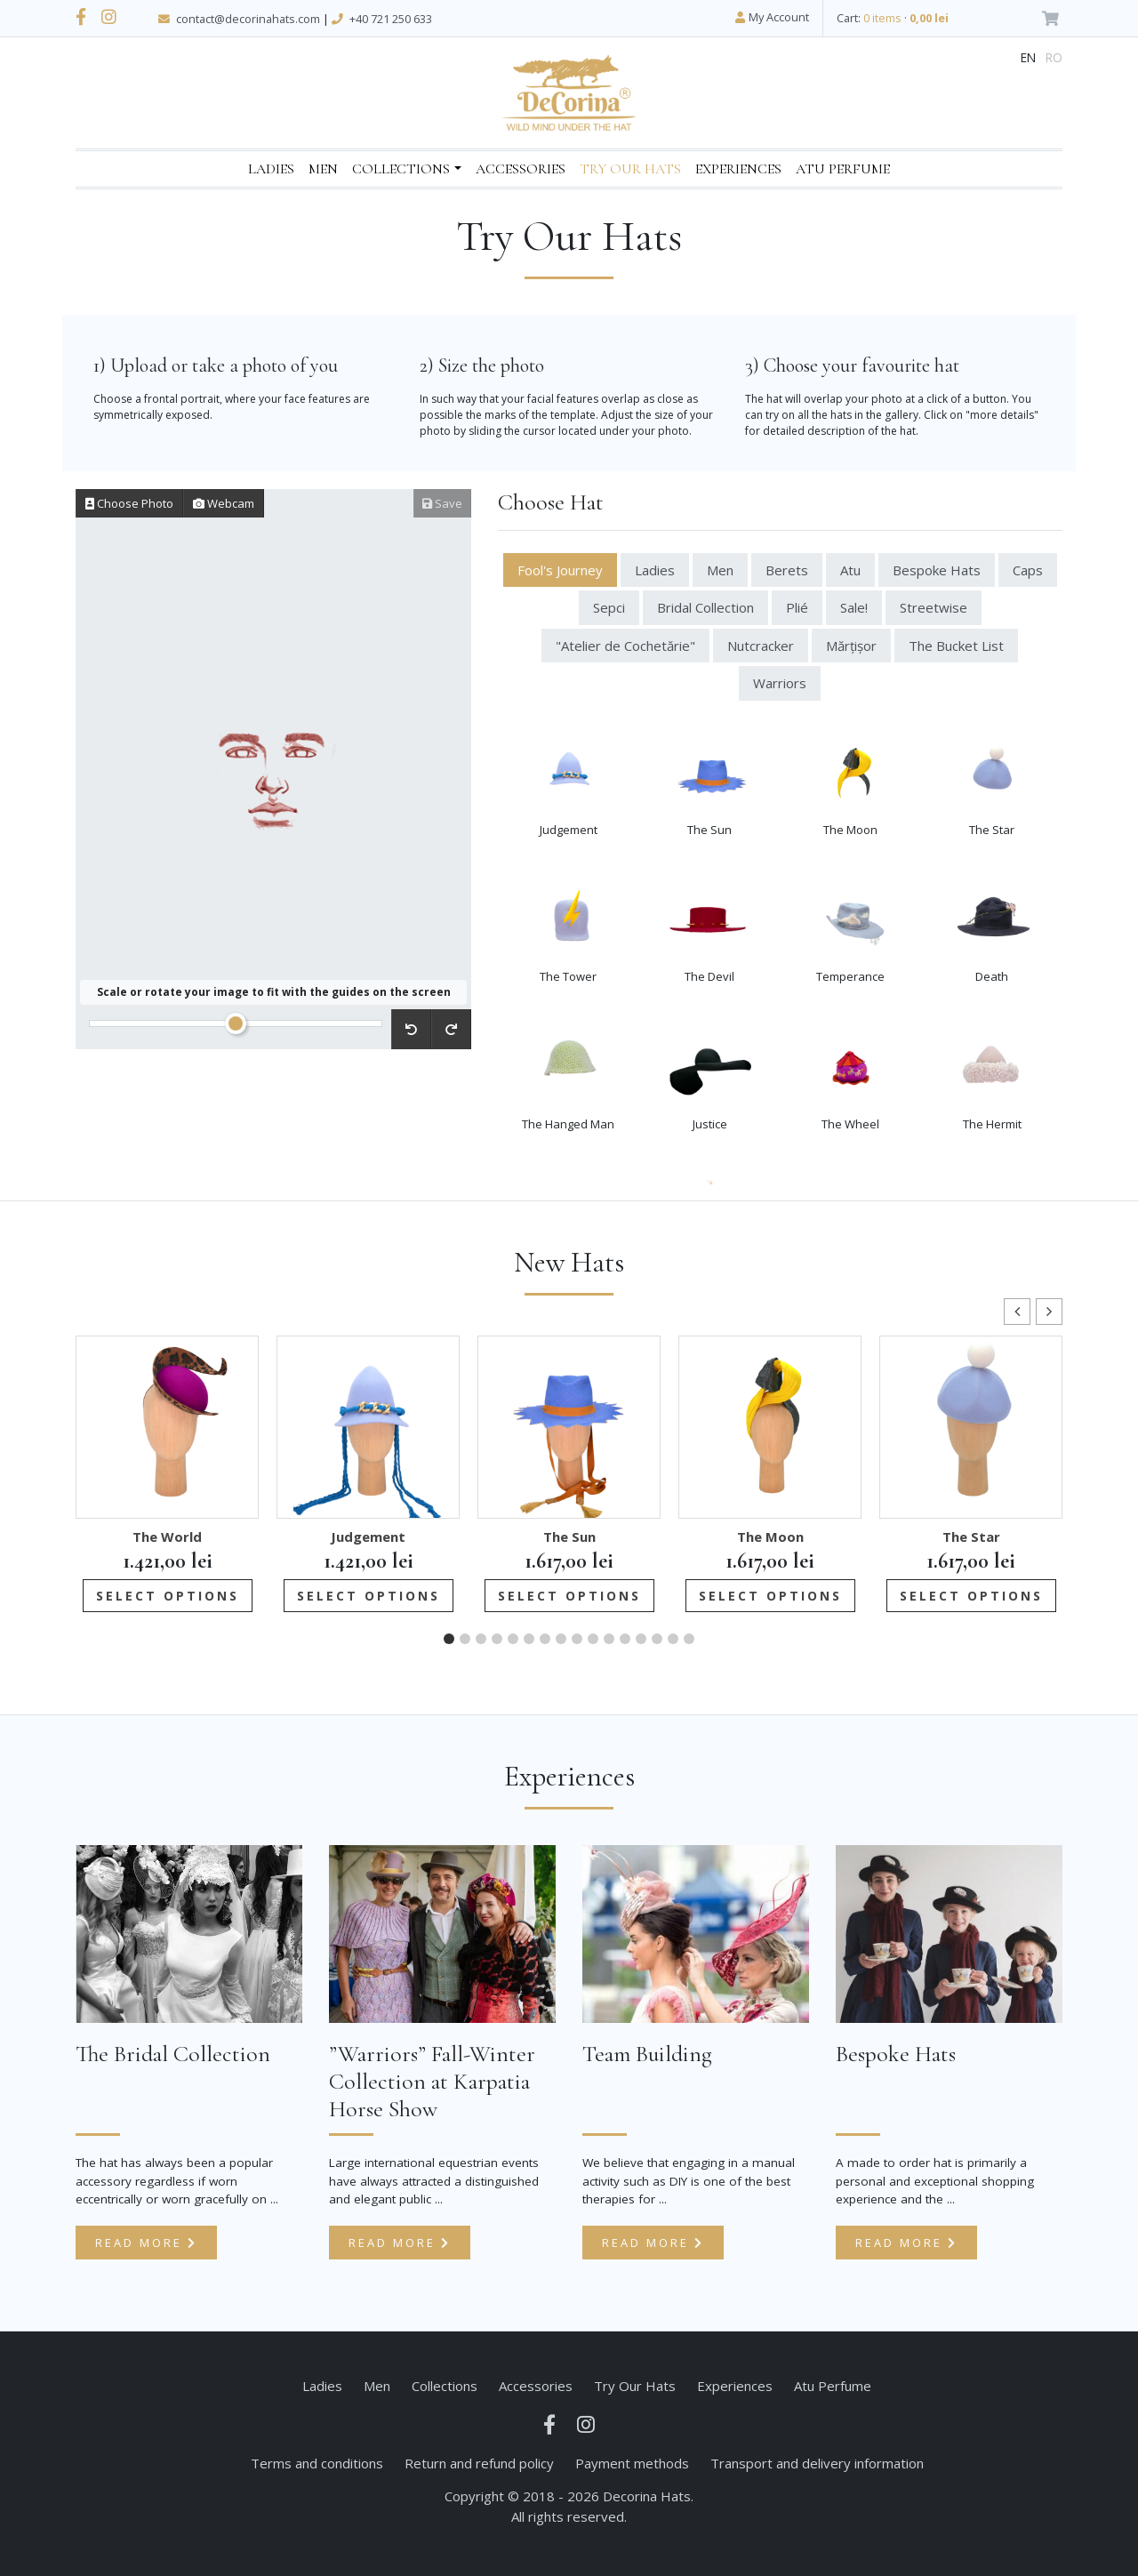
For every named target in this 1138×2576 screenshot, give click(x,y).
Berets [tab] (786, 570)
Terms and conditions (317, 2463)
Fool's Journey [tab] (560, 570)
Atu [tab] (850, 570)
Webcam (223, 503)
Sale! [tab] (854, 607)
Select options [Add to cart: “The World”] (167, 1595)
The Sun (569, 1536)
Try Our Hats (630, 169)
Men (323, 169)
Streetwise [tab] (933, 607)
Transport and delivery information (817, 2463)
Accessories (520, 169)
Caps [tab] (1028, 570)
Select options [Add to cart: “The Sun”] (569, 1595)
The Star (971, 1536)
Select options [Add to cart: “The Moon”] (770, 1595)
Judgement (368, 1536)
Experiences (738, 169)
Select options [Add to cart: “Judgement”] (368, 1595)
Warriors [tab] (779, 683)
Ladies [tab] (655, 570)
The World (167, 1536)
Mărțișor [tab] (851, 645)
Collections (401, 169)
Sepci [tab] (609, 607)
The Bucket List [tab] (956, 645)
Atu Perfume (843, 169)
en (1028, 57)
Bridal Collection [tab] (705, 607)
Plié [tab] (797, 607)
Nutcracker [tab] (760, 645)
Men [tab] (720, 570)
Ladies (271, 169)
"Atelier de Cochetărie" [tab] (625, 645)
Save (442, 503)
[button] (1049, 1311)
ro (1054, 57)
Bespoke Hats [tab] (937, 570)
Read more (146, 2243)
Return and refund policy (479, 2463)
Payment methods (632, 2463)
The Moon (770, 1536)
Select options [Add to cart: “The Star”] (971, 1595)
